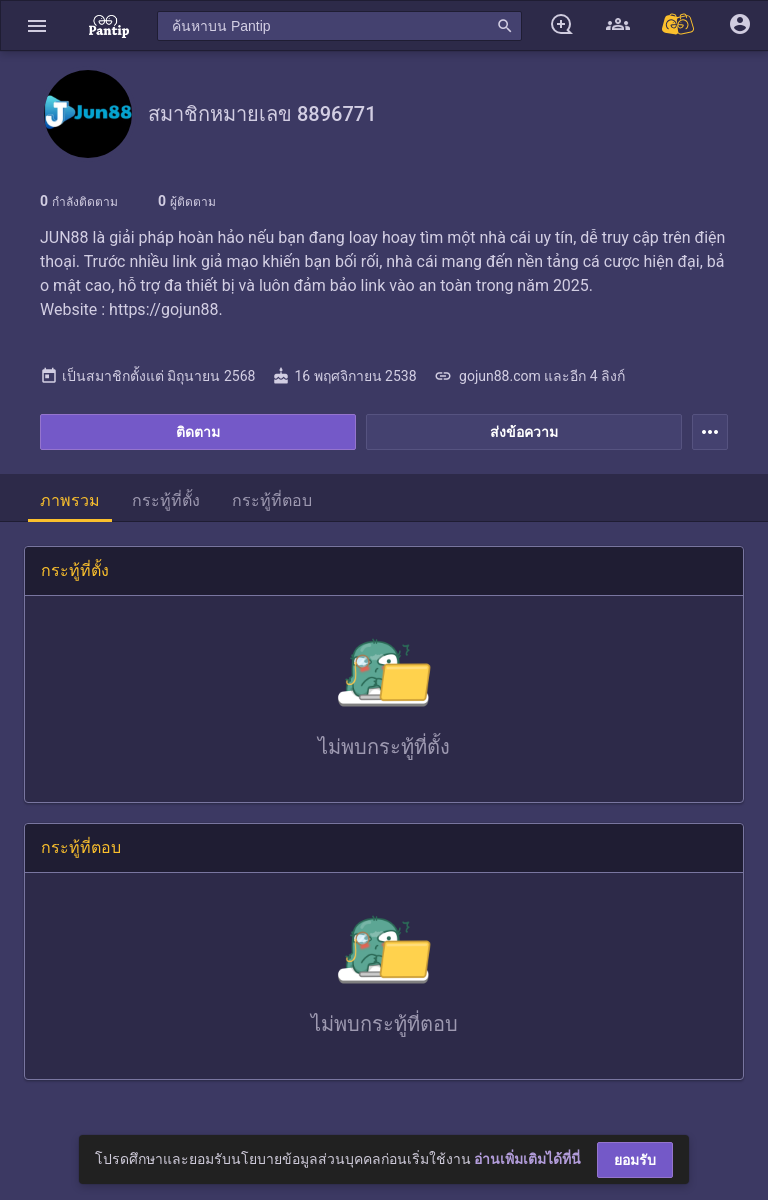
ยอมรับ (635, 1160)
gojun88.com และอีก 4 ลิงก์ (529, 376)
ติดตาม (198, 432)
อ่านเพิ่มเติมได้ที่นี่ (527, 1159)
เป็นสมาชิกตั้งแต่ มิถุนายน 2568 (147, 376)
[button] (37, 25)
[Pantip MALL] (679, 25)
